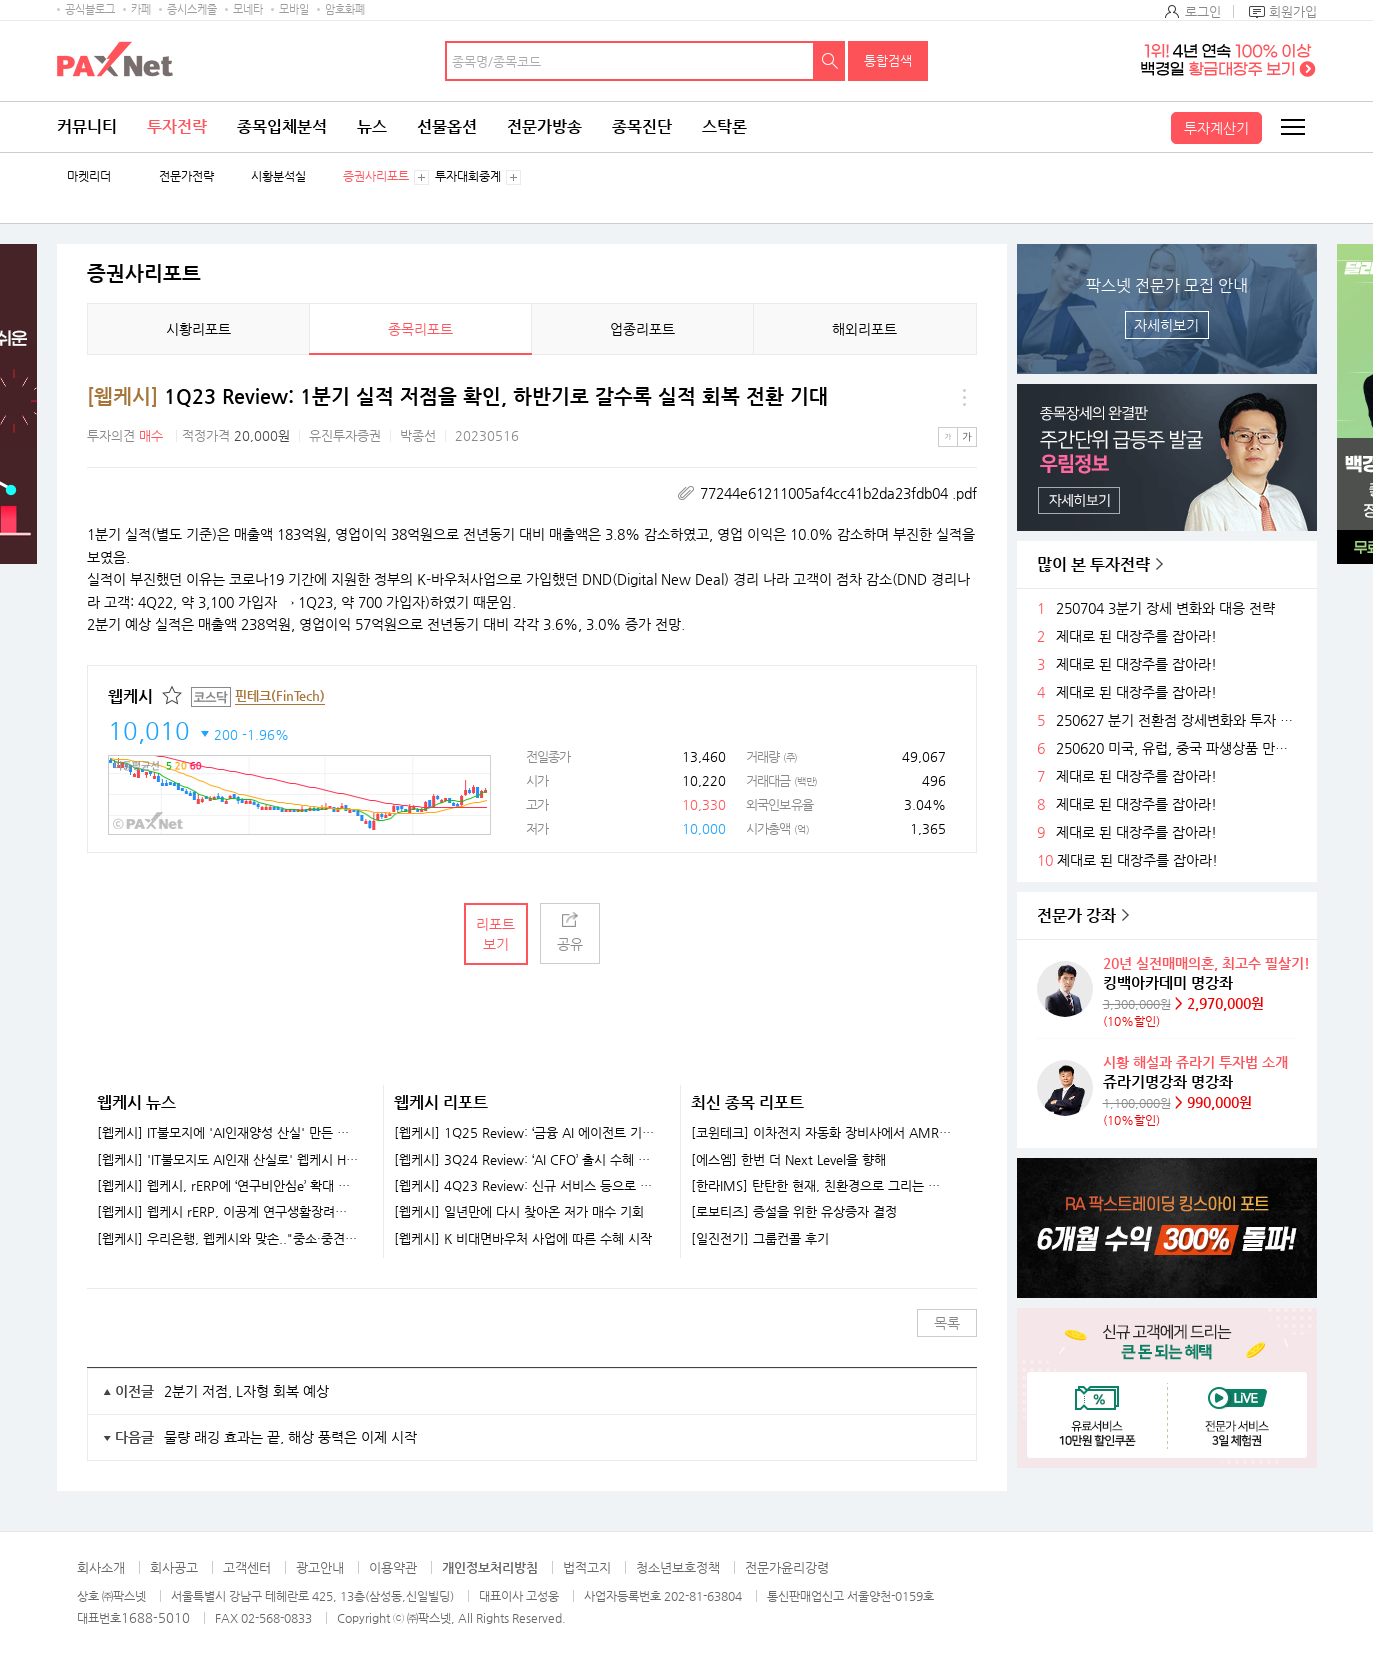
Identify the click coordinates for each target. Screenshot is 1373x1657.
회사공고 (174, 1567)
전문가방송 (544, 126)
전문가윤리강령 (787, 1567)
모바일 (294, 9)
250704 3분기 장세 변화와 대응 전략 (1165, 608)
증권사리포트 (376, 176)
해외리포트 (864, 329)
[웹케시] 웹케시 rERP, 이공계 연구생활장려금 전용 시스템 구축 (228, 1212)
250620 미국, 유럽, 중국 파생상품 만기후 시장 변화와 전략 (1179, 748)
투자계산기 (1216, 128)
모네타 (248, 9)
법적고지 (587, 1567)
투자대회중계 (468, 176)
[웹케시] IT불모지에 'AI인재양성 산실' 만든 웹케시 (228, 1133)
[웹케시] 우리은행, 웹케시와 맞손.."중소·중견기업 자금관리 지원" (228, 1239)
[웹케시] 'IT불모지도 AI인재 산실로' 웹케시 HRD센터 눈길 (228, 1160)
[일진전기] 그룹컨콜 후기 (760, 1239)
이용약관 (393, 1567)
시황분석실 (278, 176)
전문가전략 (186, 176)
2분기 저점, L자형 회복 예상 (246, 1391)
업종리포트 (642, 329)
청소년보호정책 (678, 1567)
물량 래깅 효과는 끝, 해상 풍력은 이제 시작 (290, 1437)
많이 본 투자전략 (1093, 564)
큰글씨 (967, 437)
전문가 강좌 (1076, 915)
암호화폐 (345, 9)
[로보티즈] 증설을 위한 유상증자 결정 (794, 1212)
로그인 (1203, 11)
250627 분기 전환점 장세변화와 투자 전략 (1179, 720)
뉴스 (372, 126)
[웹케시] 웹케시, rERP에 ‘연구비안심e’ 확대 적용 (228, 1186)
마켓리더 (89, 176)
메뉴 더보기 (965, 397)
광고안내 (320, 1567)
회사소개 (101, 1567)
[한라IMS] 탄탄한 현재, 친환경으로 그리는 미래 (821, 1186)
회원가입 (1293, 11)
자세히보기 (1166, 325)
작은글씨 (948, 437)
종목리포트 (420, 329)
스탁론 (724, 126)
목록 (947, 1323)
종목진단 (642, 126)
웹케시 (130, 696)
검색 (830, 61)
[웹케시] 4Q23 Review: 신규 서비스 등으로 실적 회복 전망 (524, 1186)
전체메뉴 (1292, 127)
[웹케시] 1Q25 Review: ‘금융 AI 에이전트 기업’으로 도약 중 (524, 1133)
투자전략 (177, 126)
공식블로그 (90, 9)
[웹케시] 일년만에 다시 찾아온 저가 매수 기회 (519, 1212)
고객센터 (247, 1567)
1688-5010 (155, 1617)
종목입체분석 (282, 126)
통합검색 (888, 60)
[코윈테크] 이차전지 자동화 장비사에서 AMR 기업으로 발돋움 (821, 1133)
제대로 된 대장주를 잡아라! (1136, 636)
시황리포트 (198, 329)
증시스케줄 (192, 9)
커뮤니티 (87, 126)
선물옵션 (447, 126)
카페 (141, 9)
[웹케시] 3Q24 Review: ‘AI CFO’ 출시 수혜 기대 (524, 1160)
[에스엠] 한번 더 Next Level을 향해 (788, 1160)
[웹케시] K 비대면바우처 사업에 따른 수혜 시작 (523, 1239)
